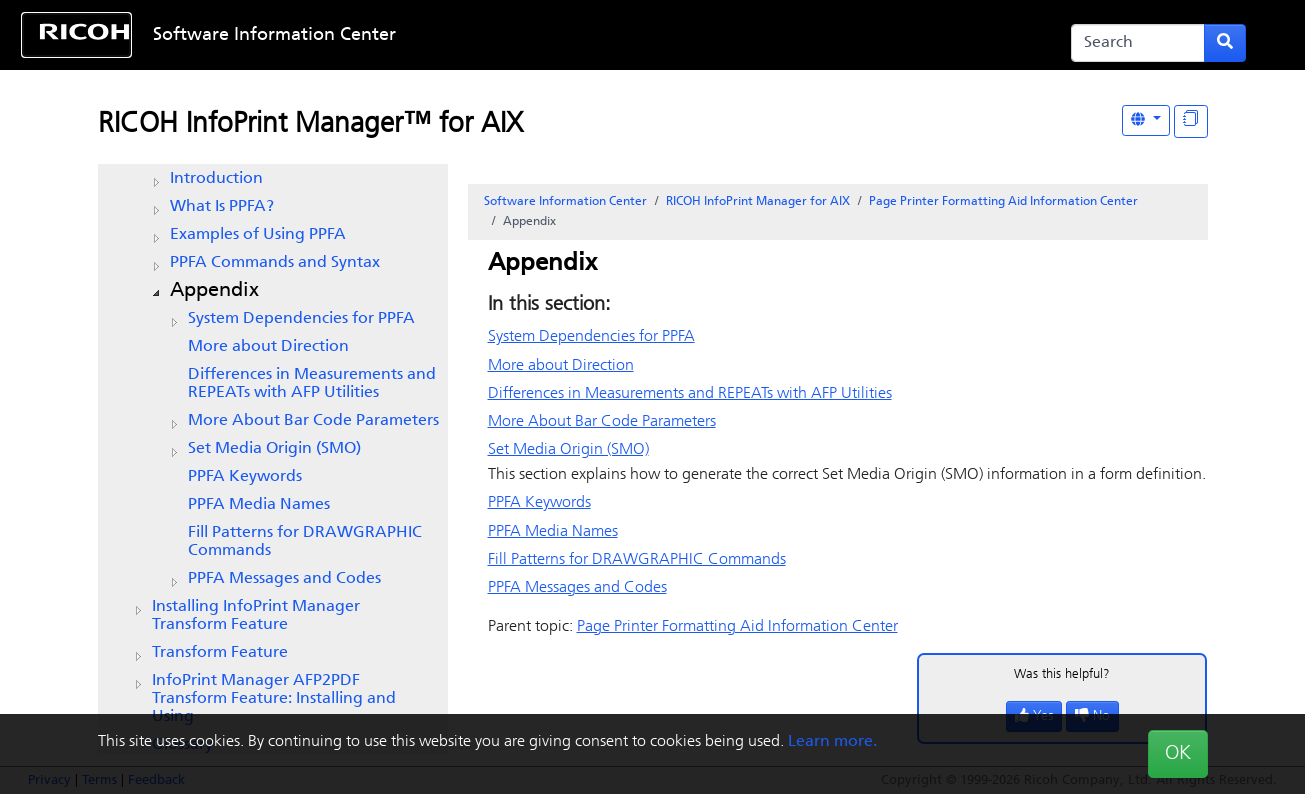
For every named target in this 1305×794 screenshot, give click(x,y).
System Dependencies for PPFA (301, 319)
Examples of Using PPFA (258, 235)
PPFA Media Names (259, 505)
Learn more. (832, 742)
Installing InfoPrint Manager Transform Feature (256, 616)
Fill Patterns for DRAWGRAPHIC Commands (305, 542)
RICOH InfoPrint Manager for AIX (758, 202)
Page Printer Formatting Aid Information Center (1003, 202)
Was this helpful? (1062, 674)
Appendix (214, 291)
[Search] (1138, 43)
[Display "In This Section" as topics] (1191, 121)
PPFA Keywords (245, 477)
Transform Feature (220, 653)
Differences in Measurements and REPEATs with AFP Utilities (312, 384)
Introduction (216, 179)
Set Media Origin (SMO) (274, 449)
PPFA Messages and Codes (284, 579)
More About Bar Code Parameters (313, 421)
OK (1178, 754)
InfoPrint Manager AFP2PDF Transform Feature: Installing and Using (274, 699)
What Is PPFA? (222, 207)
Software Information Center (274, 35)
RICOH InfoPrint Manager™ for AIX (310, 125)
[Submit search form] (1225, 43)
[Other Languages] (1146, 120)
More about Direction (268, 347)
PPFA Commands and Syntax (275, 263)
